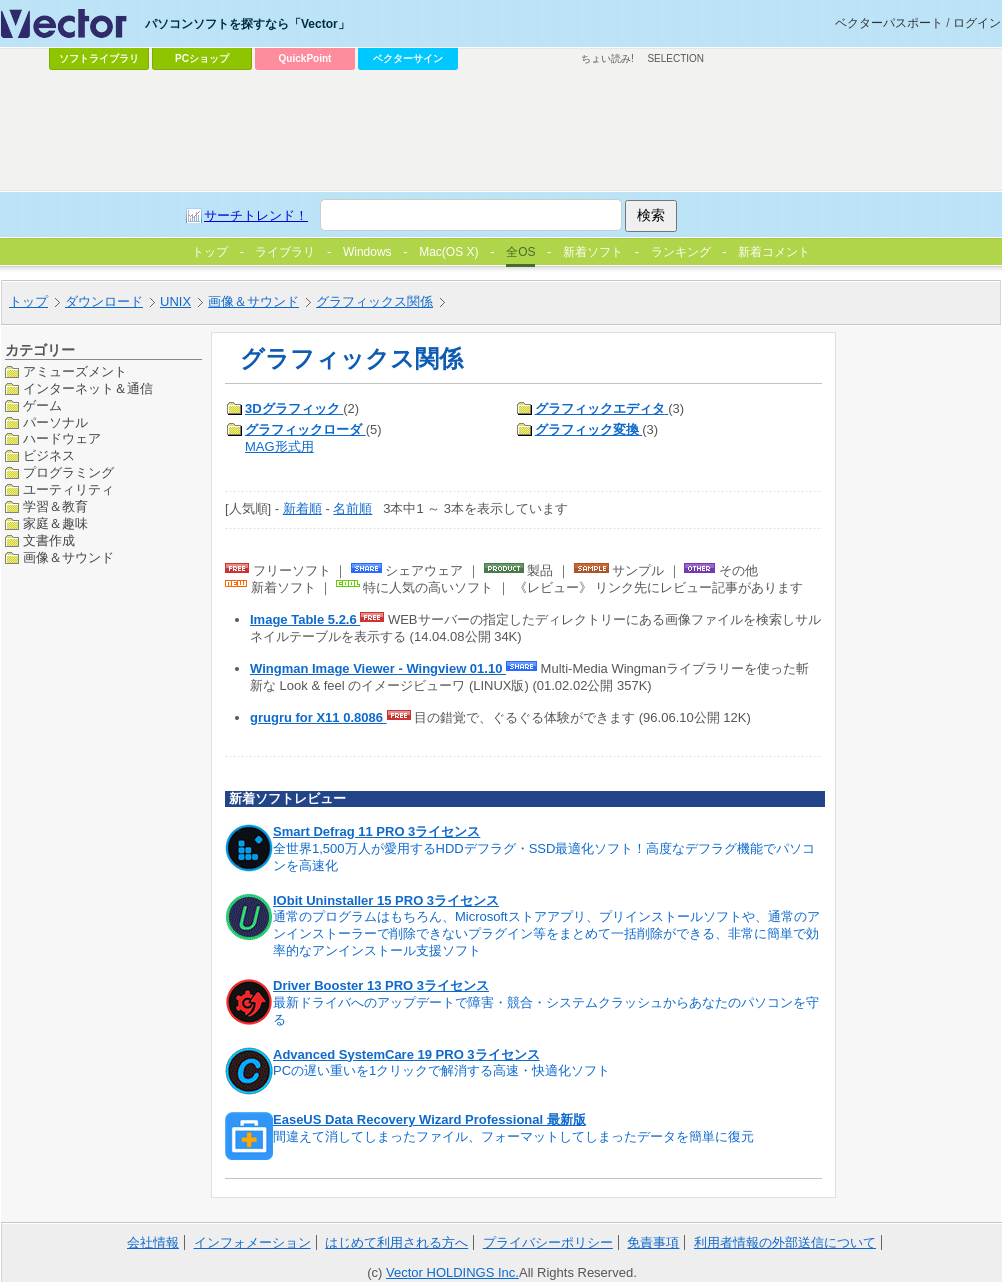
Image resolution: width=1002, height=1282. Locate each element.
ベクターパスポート (889, 23)
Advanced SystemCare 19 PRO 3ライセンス (406, 1054)
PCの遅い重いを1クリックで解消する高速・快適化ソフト (441, 1070)
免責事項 (653, 1242)
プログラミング (68, 472)
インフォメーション (252, 1242)
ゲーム (42, 405)
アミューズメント (75, 371)
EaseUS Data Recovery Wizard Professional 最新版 (429, 1119)
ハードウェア (62, 438)
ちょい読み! (607, 58)
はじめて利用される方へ (396, 1242)
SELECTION (675, 58)
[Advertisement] (407, 226)
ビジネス (49, 455)
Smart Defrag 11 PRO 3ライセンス (376, 831)
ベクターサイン (408, 58)
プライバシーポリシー (548, 1242)
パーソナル (55, 422)
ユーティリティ (68, 489)
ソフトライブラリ (99, 58)
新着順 (302, 508)
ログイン (977, 23)
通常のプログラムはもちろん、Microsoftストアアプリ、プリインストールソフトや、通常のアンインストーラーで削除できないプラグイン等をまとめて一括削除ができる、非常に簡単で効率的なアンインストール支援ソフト (546, 933)
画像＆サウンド (68, 557)
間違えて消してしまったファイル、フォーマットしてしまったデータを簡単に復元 (513, 1136)
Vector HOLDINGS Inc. (452, 1272)
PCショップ (202, 58)
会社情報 (153, 1242)
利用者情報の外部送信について (785, 1242)
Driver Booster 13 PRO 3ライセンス (381, 985)
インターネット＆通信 (88, 388)
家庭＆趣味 (55, 523)
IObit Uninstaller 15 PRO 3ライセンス (386, 900)
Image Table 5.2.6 (305, 619)
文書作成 (49, 540)
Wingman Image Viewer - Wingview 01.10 (378, 668)
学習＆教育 (55, 506)
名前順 (352, 508)
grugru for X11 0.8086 (318, 717)
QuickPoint (305, 58)
